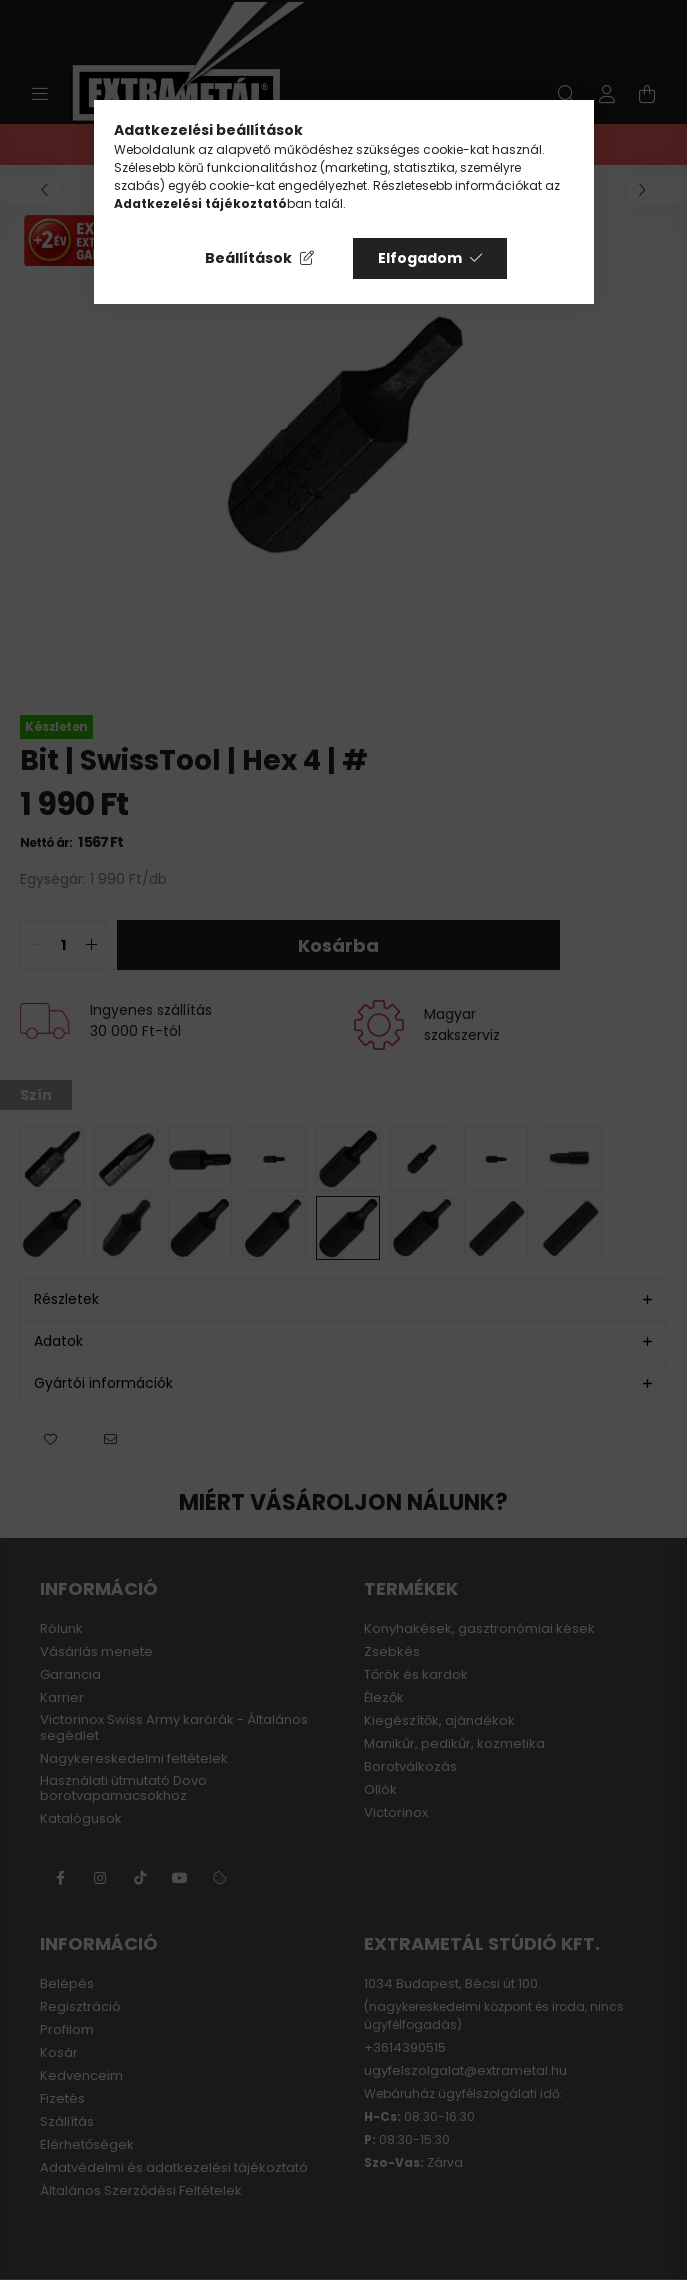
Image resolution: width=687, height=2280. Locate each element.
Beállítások (248, 258)
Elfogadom (420, 258)
